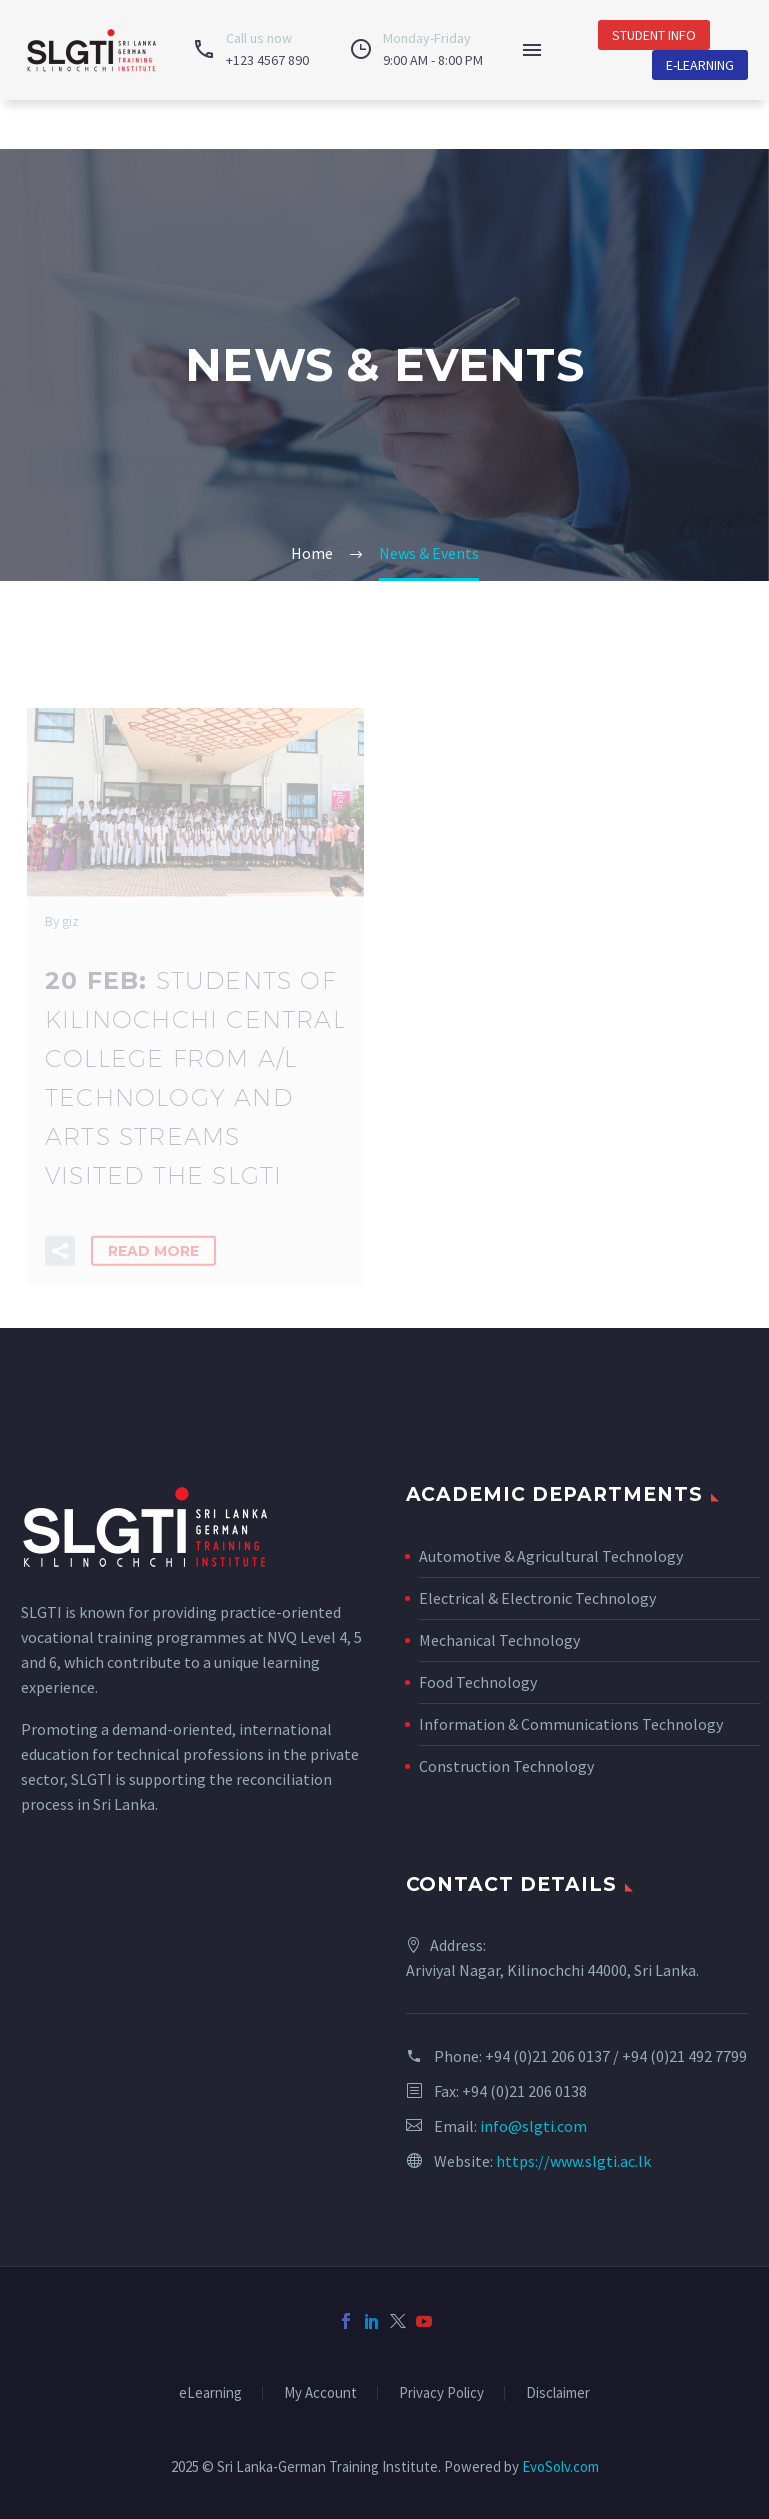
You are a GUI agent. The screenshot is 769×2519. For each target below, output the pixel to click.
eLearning (210, 2393)
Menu (532, 50)
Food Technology (478, 1682)
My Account (320, 2393)
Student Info (654, 35)
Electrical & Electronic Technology (537, 1598)
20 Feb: (195, 1089)
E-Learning (700, 65)
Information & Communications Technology (571, 1724)
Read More (153, 1263)
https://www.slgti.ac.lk (573, 2161)
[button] (60, 1263)
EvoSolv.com (560, 2466)
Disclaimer (558, 2393)
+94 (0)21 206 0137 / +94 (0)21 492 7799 (616, 2056)
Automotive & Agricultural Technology (551, 1556)
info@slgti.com (533, 2126)
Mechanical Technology (499, 1640)
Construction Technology (506, 1766)
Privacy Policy (441, 2393)
